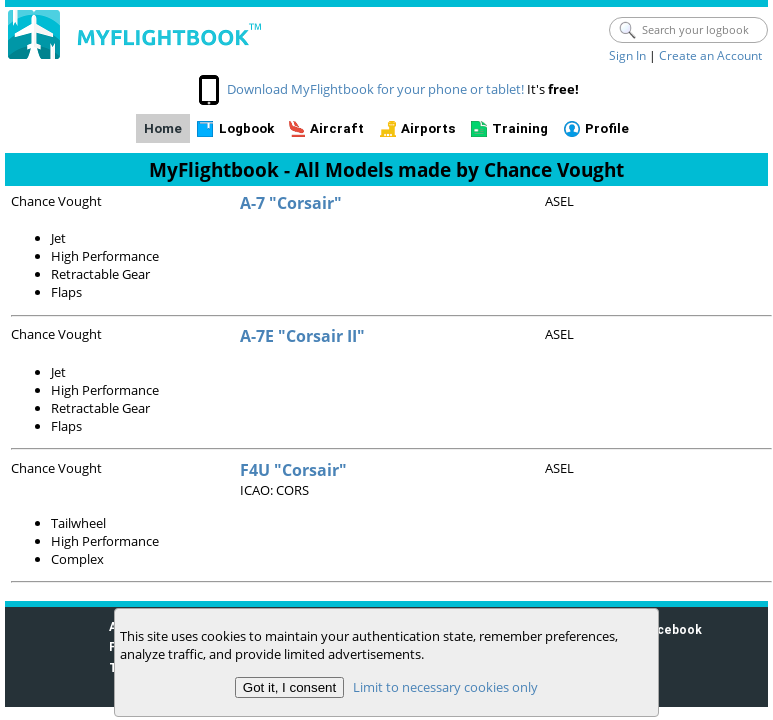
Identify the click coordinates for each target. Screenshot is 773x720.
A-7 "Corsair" (291, 203)
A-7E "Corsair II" (302, 336)
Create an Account (710, 55)
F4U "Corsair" (293, 470)
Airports (428, 128)
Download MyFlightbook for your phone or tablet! (375, 89)
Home (163, 128)
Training (520, 128)
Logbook (246, 128)
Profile (607, 128)
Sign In (627, 55)
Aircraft (337, 128)
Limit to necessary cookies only (445, 687)
